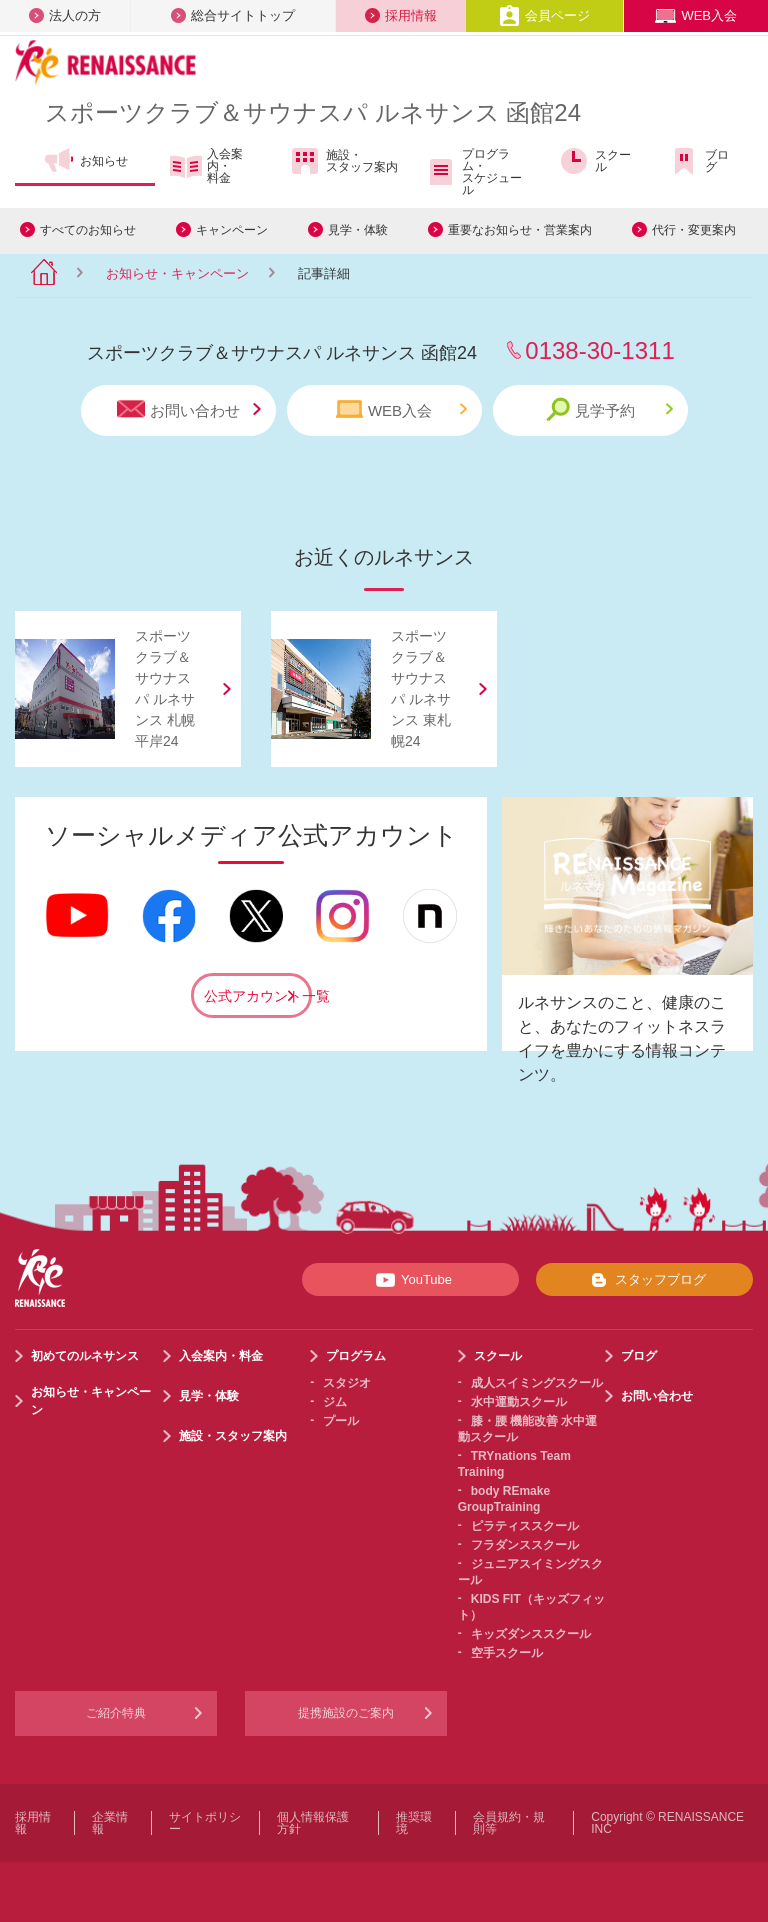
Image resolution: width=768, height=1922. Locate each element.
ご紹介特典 (116, 1713)
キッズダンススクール (531, 1634)
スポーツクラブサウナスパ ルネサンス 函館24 (313, 112)
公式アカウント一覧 (258, 996)
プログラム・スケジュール (473, 172)
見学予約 (609, 409)
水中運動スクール (519, 1402)
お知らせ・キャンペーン (177, 273)
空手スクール (507, 1653)
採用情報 (401, 15)
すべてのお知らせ (88, 230)
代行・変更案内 (694, 230)
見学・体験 (358, 230)
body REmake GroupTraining (504, 1499)
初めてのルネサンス (85, 1356)
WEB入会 (696, 15)
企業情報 (110, 1823)
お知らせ (85, 161)
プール (341, 1421)
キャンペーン (232, 230)
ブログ (698, 161)
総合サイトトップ (233, 15)
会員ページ (544, 15)
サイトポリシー (205, 1823)
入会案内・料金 (206, 166)
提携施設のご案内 (346, 1713)
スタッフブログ (644, 1280)
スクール (594, 161)
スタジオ (347, 1383)
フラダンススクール (525, 1545)
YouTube (410, 1280)
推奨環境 (414, 1823)
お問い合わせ (189, 409)
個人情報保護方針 (313, 1823)
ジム (335, 1402)
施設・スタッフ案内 (343, 161)
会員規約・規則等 (509, 1823)
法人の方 (65, 15)
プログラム (356, 1356)
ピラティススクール (525, 1526)
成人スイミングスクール (537, 1383)
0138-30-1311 (599, 350)
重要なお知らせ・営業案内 (520, 230)
